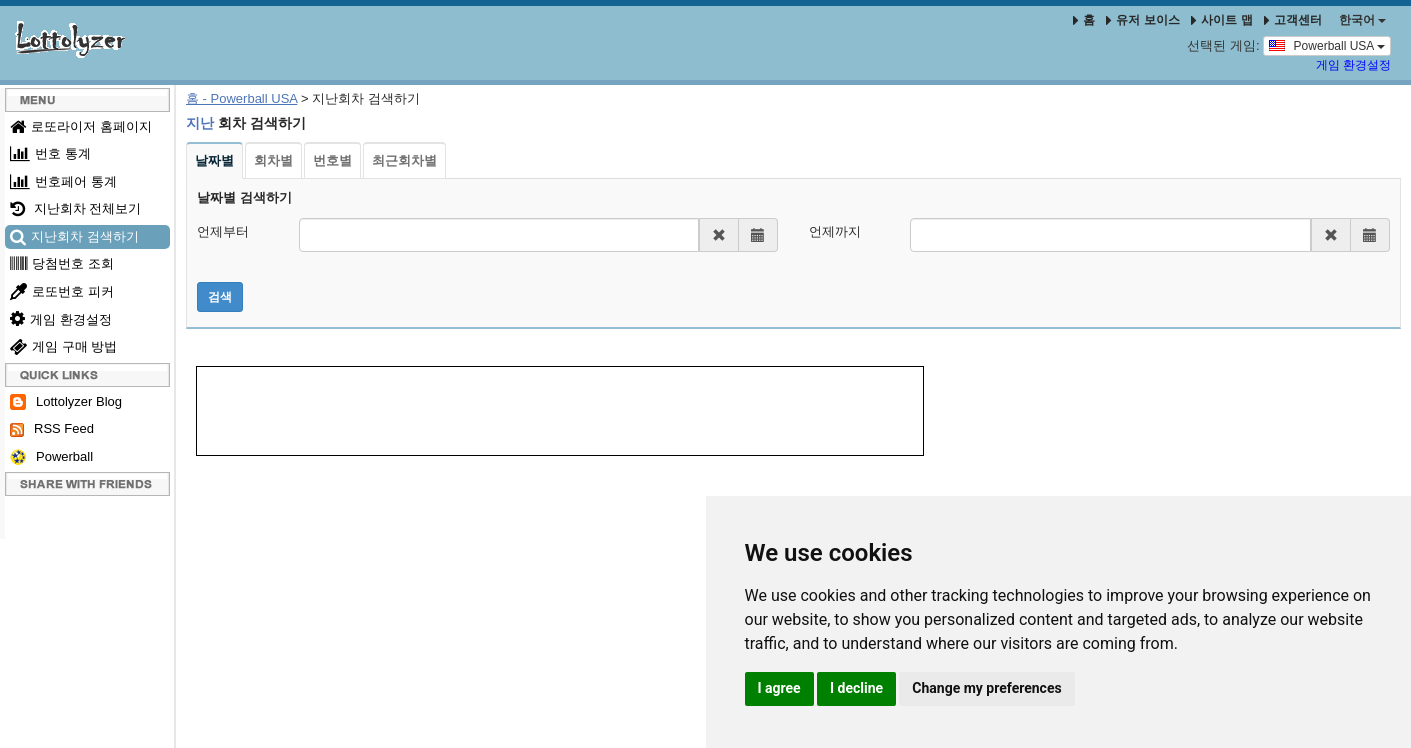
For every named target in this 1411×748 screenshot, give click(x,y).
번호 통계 (50, 153)
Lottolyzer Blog (66, 402)
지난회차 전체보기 (75, 208)
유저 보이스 (1142, 20)
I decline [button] (856, 688)
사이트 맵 (1223, 20)
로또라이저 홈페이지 (81, 126)
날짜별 (214, 160)
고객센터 (1293, 20)
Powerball (51, 457)
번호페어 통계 (63, 181)
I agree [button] (779, 688)
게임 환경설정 (1353, 65)
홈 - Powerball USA (241, 98)
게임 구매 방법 (63, 346)
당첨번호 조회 (62, 263)
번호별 (332, 160)
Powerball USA (1327, 45)
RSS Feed (52, 429)
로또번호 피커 (62, 291)
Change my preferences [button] (986, 688)
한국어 (1362, 20)
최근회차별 (404, 160)
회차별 (273, 160)
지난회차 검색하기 (74, 236)
